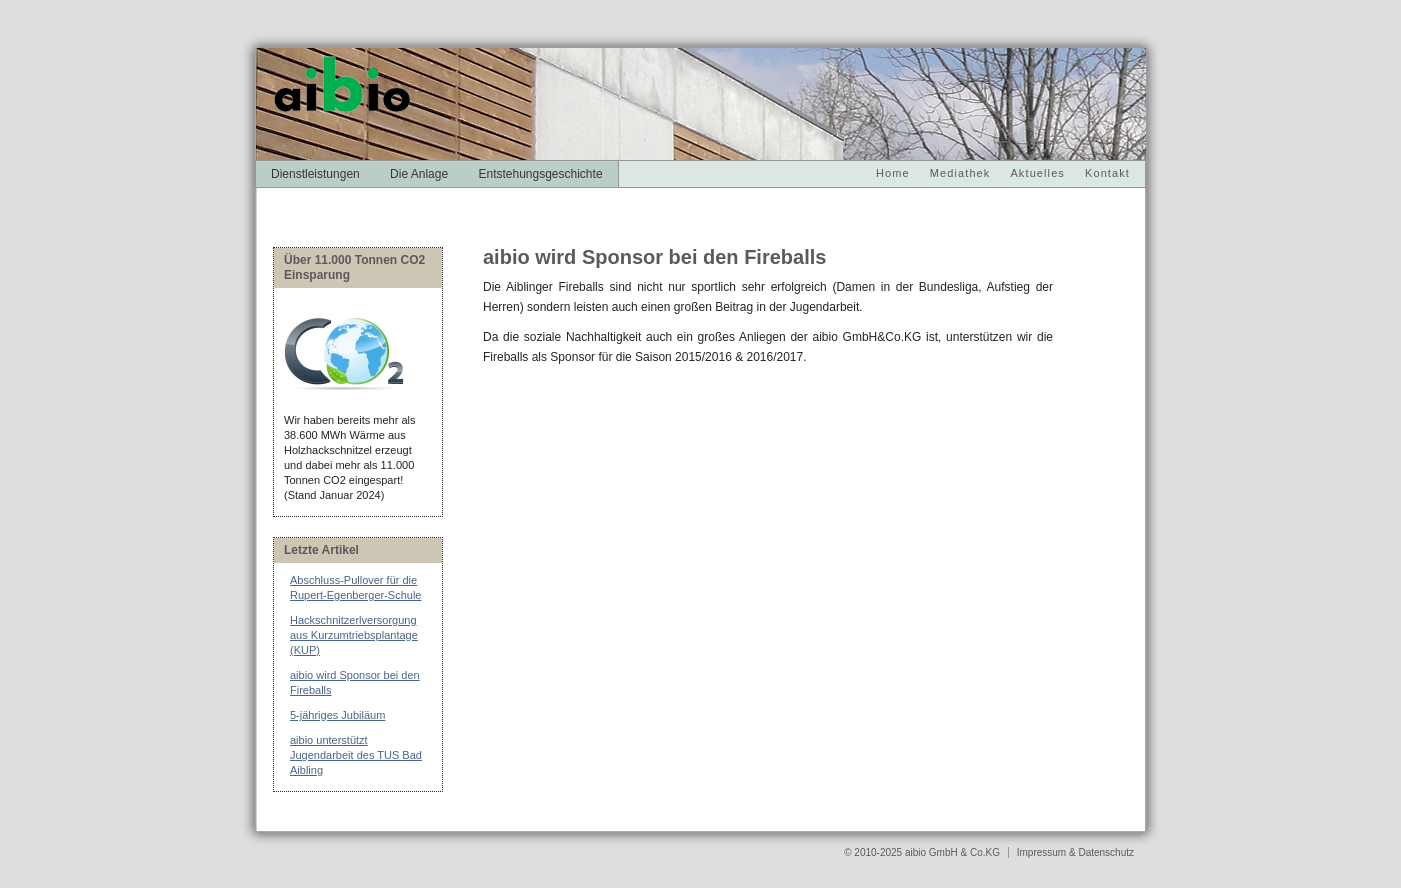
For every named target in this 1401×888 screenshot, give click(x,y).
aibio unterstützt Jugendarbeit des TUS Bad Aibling (356, 755)
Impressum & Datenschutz (1075, 852)
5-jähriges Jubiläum (337, 715)
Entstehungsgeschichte (540, 174)
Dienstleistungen (315, 174)
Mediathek (960, 173)
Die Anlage (419, 174)
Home (893, 173)
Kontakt (1107, 173)
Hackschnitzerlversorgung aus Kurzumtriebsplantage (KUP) (354, 635)
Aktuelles (1037, 173)
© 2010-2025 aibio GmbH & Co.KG (923, 852)
